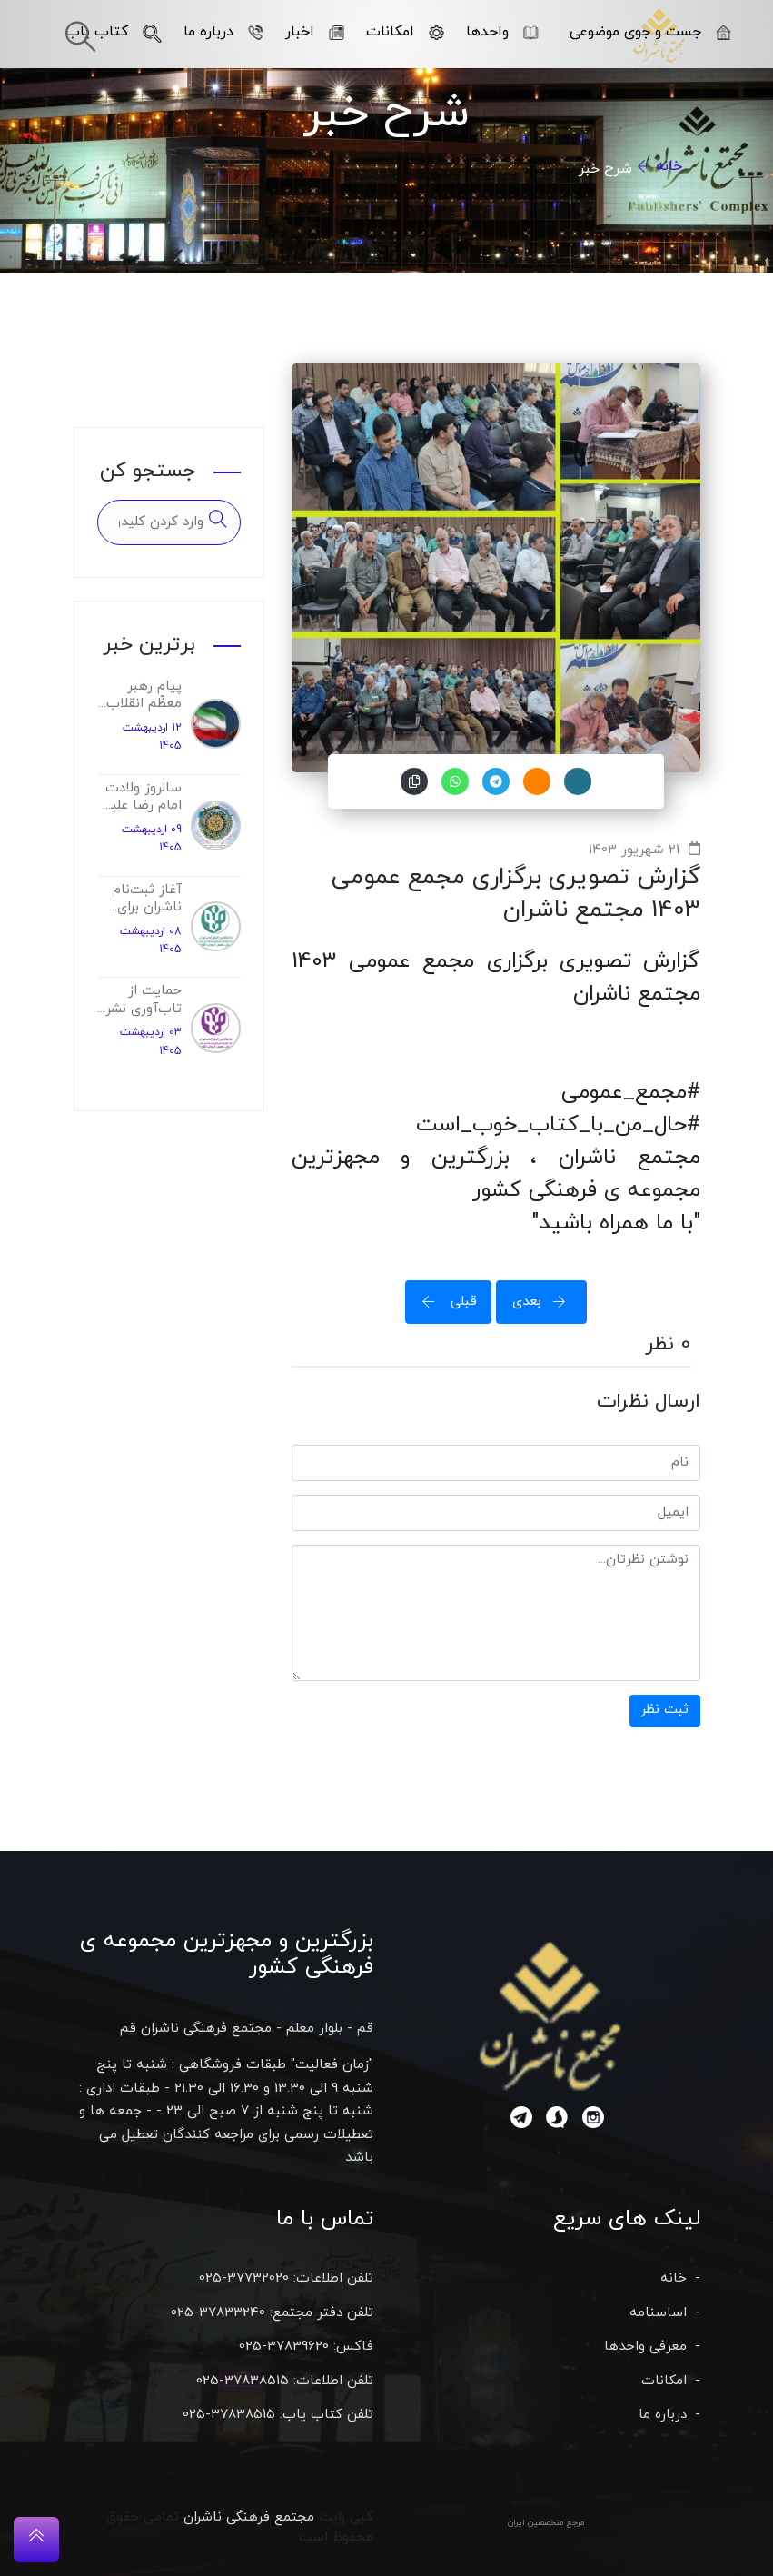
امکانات (404, 32)
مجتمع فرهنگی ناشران (248, 2517)
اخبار (314, 32)
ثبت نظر (664, 1709)
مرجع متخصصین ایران (546, 2523)
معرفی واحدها (645, 2346)
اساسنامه (658, 2312)
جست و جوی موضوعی (650, 32)
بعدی (545, 1301)
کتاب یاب (113, 32)
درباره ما (223, 32)
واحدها (502, 32)
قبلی (444, 1301)
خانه (669, 166)
